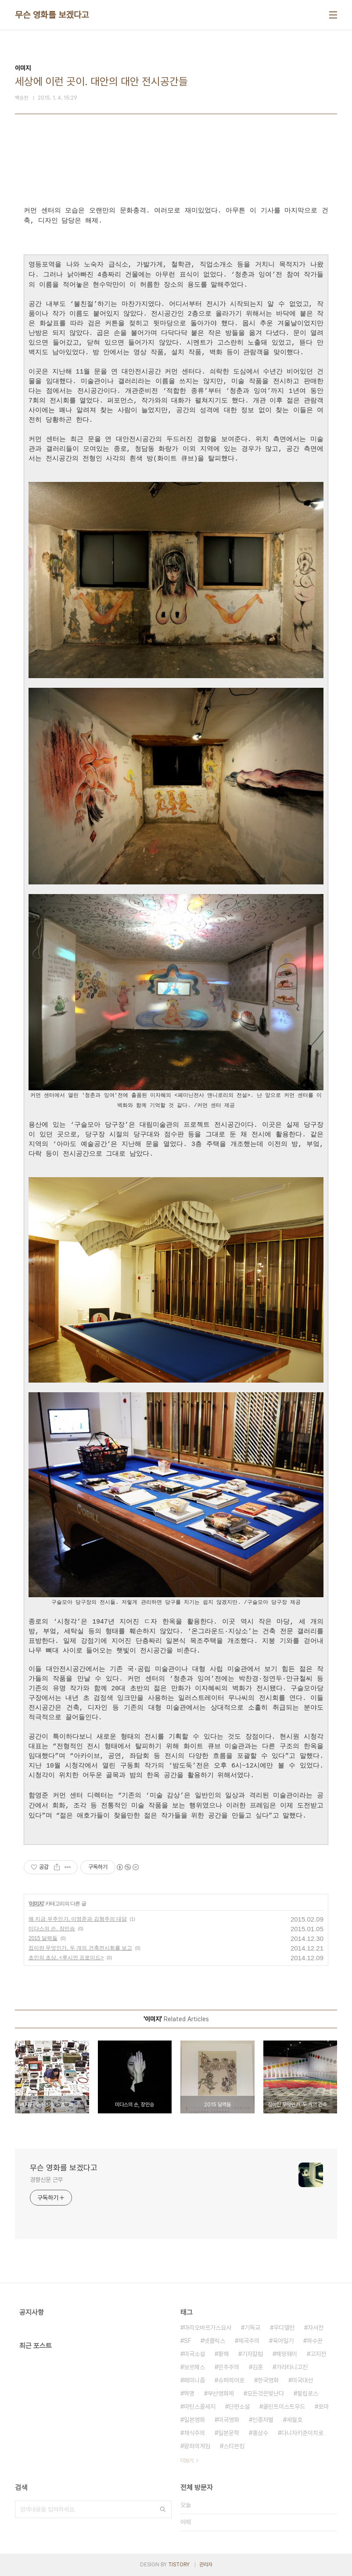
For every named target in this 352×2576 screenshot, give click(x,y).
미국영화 (228, 2419)
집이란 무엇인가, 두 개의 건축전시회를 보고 (80, 1948)
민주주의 (228, 2367)
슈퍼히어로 (231, 2380)
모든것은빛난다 (265, 2393)
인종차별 (262, 2419)
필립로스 (307, 2393)
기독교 (252, 2327)
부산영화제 (221, 2393)
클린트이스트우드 (284, 2406)
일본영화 (194, 2419)
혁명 (189, 2393)
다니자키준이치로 (302, 2432)
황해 (223, 2353)
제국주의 (248, 2340)
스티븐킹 (233, 2446)
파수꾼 (315, 2340)
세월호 (294, 2419)
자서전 (315, 2327)
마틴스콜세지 (200, 2406)
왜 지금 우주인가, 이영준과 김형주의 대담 (78, 1919)
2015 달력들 (43, 1938)
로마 (323, 2406)
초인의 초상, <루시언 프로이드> (66, 1957)
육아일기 (283, 2340)
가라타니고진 (292, 2367)
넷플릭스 (214, 2340)
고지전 (318, 2353)
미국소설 (194, 2353)
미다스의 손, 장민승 (52, 1929)
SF (187, 2340)
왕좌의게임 (197, 2446)
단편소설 (239, 2406)
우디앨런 (284, 2327)
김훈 (257, 2367)
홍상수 (260, 2432)
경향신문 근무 (46, 2179)
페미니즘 (194, 2380)
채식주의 (194, 2432)
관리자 (205, 2565)
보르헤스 (194, 2367)
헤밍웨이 (286, 2353)
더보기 (187, 2460)
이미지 (36, 1904)
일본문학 (228, 2432)
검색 (162, 2509)
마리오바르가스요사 (207, 2327)
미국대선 (302, 2380)
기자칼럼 (252, 2353)
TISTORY (179, 2565)
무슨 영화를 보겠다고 (52, 15)
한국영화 (268, 2380)
